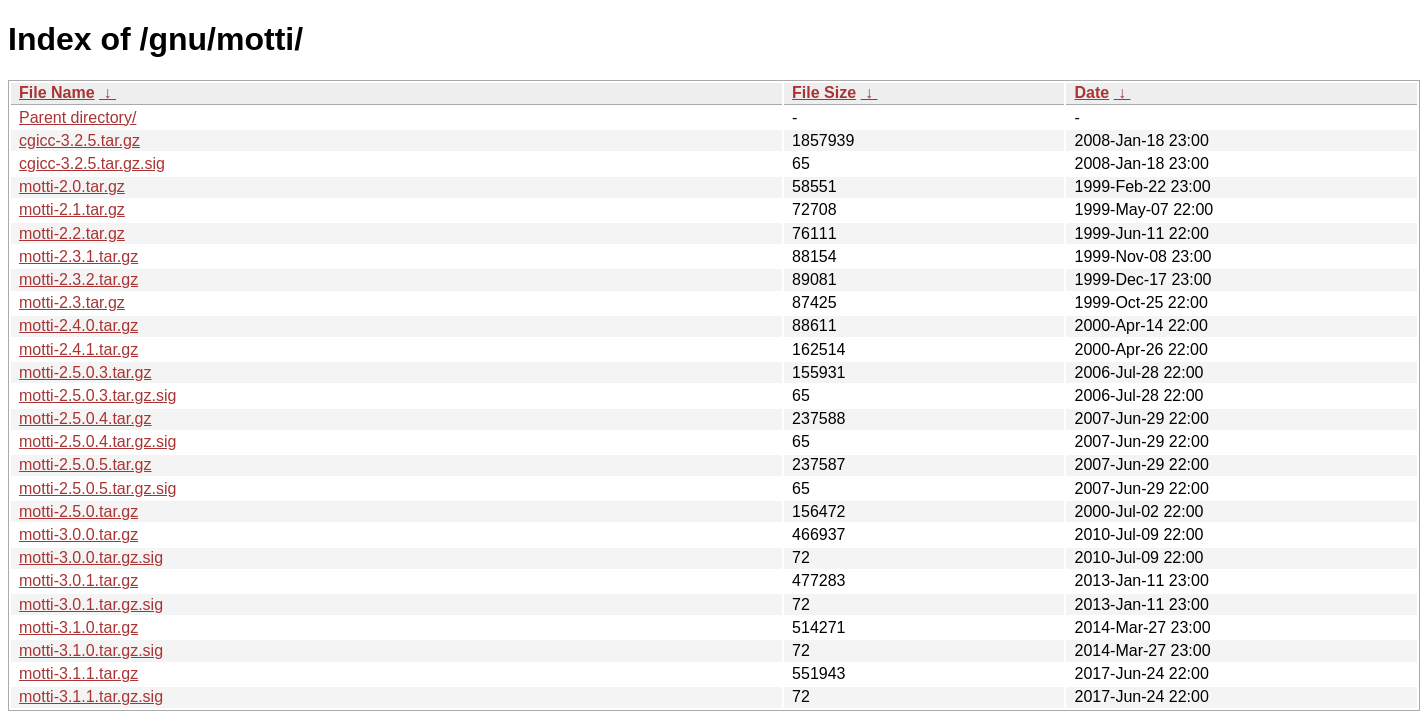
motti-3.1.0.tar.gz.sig (91, 650)
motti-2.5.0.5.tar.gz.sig (97, 488)
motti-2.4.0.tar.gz (78, 325)
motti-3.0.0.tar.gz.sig (91, 557)
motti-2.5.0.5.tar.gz (85, 464)
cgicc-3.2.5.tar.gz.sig (92, 163)
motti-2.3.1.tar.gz (78, 256)
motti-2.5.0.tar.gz (78, 511)
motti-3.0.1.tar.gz (78, 580)
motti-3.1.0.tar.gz (78, 627)
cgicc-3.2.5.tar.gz (79, 140)
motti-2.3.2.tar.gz (78, 279)
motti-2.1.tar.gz (72, 209)
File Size (824, 92)
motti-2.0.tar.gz (72, 186)
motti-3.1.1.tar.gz (78, 673)
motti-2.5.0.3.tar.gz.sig (97, 395)
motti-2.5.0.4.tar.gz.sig (97, 441)
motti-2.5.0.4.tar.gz (85, 418)
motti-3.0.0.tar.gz (78, 534)
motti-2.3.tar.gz (72, 302)
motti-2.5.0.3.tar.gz (85, 372)
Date (1091, 92)
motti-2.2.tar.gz (72, 233)
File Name (57, 92)
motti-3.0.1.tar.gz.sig (91, 604)
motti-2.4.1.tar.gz (78, 349)
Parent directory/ (77, 117)
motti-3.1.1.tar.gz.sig (91, 696)
